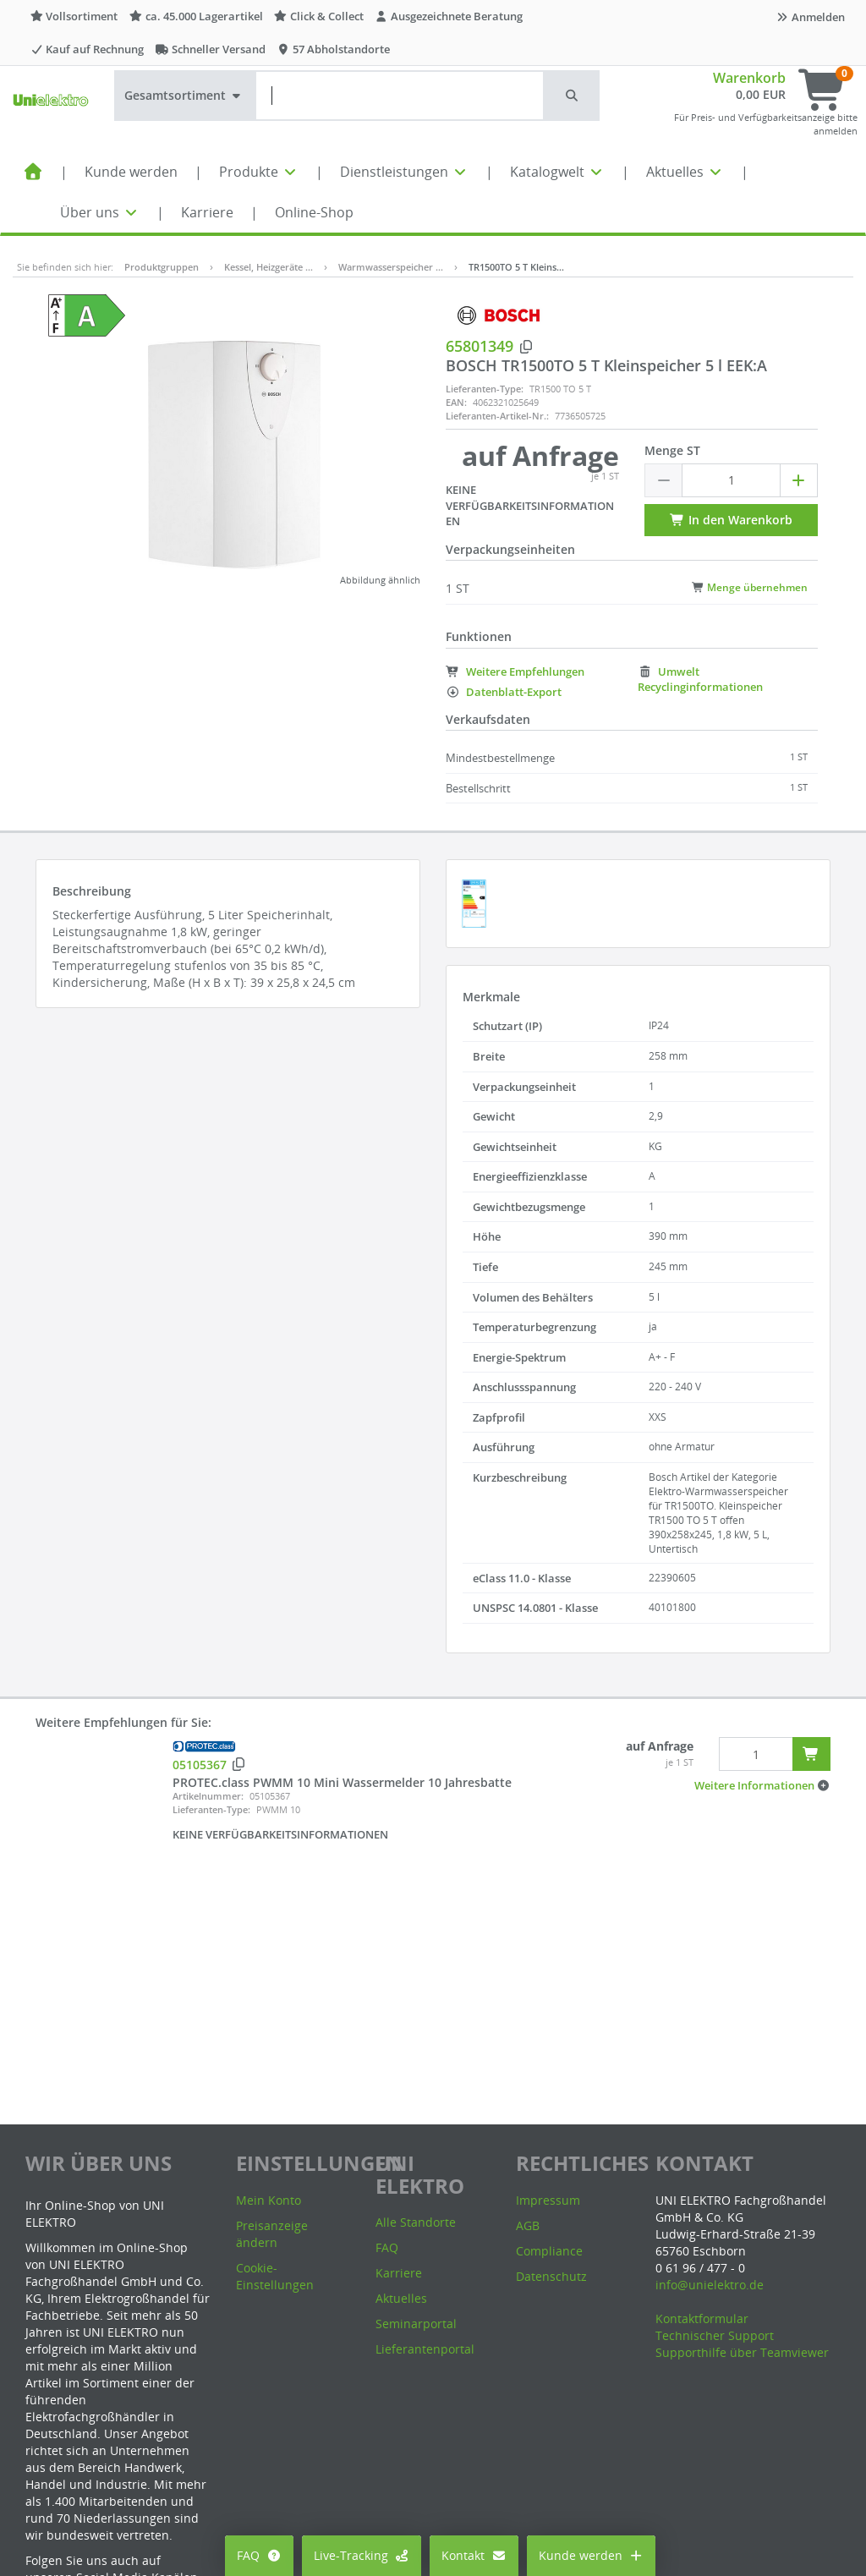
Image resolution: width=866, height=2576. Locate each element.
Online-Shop (314, 212)
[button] (572, 95)
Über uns (100, 212)
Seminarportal (416, 2324)
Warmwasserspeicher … (390, 266)
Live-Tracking (362, 2555)
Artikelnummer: (208, 1795)
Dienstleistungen (404, 171)
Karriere (207, 212)
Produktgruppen (161, 266)
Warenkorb (749, 78)
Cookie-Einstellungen (275, 2276)
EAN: (456, 402)
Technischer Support (714, 2335)
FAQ (259, 2555)
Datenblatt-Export (504, 691)
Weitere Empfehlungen (515, 671)
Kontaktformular (701, 2318)
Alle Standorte (415, 2222)
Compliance (549, 2251)
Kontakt (474, 2555)
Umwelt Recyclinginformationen (700, 679)
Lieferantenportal (424, 2349)
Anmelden (810, 17)
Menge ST (672, 450)
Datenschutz (551, 2276)
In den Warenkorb (731, 520)
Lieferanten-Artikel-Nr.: (497, 415)
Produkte (259, 171)
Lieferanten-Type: (484, 388)
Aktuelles (685, 171)
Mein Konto (268, 2200)
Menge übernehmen (750, 587)
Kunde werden (131, 171)
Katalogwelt (557, 171)
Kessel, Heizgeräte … (268, 266)
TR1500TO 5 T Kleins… (516, 266)
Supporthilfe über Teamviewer (742, 2352)
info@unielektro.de (709, 2285)
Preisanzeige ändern (272, 2233)
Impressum (548, 2200)
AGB (528, 2225)
